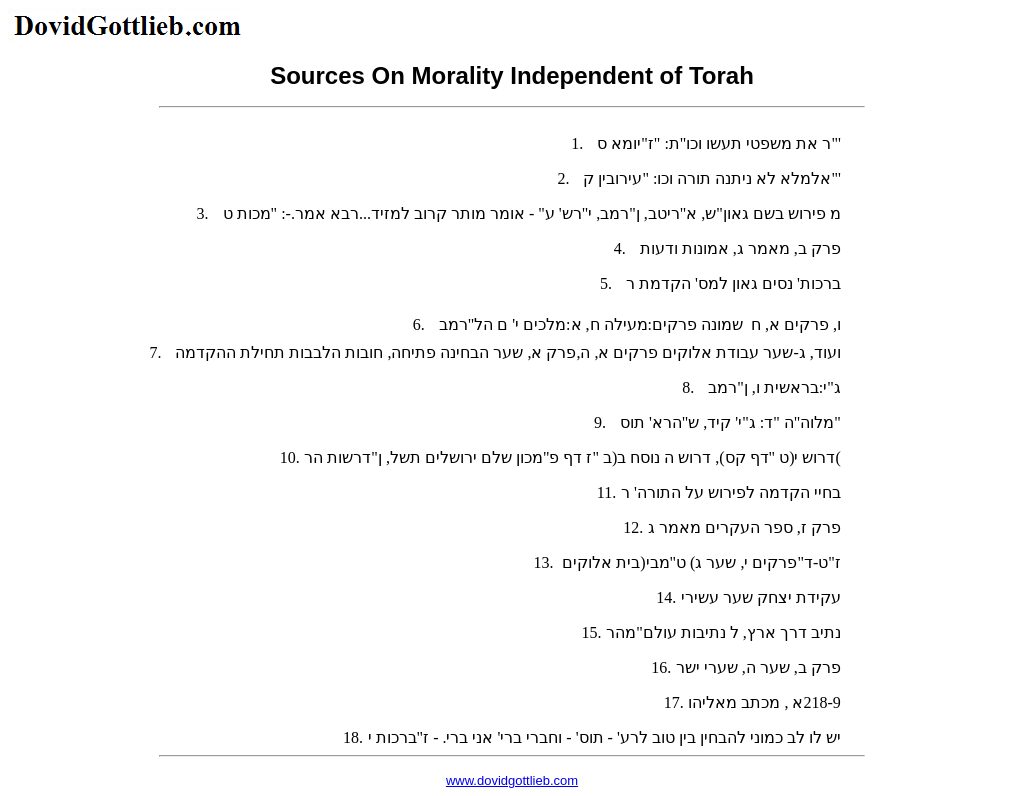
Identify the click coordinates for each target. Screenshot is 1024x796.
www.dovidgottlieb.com (512, 780)
